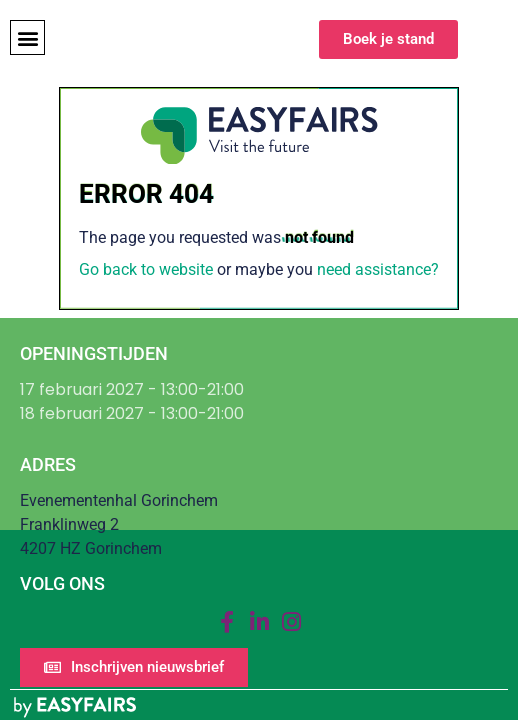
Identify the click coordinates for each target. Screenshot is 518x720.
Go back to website (146, 269)
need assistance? (378, 269)
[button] (27, 37)
